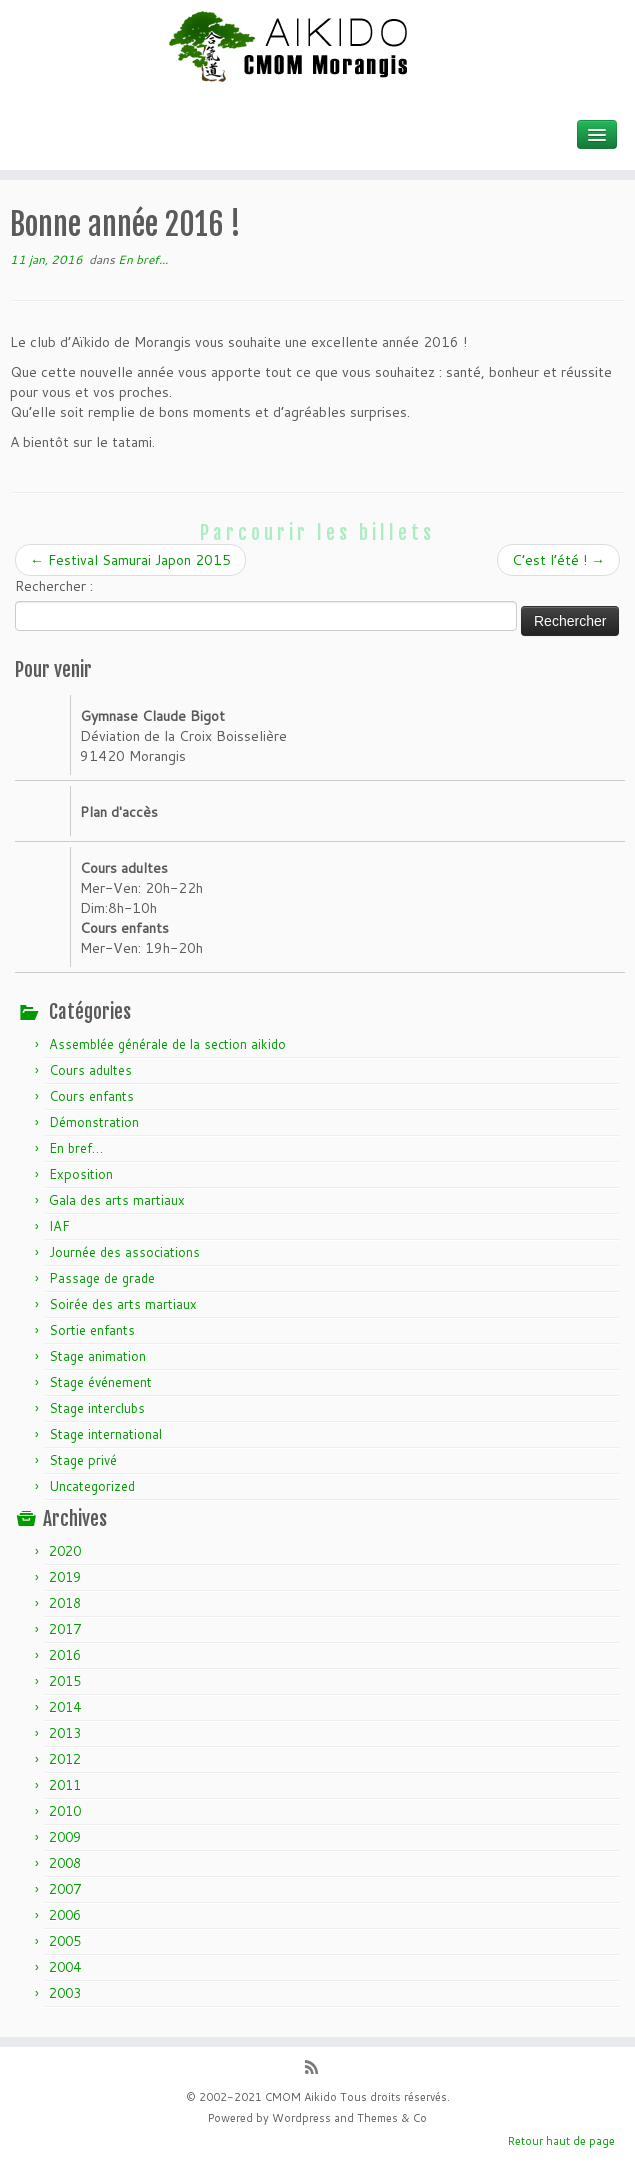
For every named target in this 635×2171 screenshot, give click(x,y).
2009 (65, 1837)
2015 (65, 1681)
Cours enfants (91, 1096)
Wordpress (301, 2118)
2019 (65, 1577)
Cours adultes (90, 1070)
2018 (65, 1603)
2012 (65, 1759)
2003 (65, 1993)
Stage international (105, 1434)
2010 (65, 1811)
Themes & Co (392, 2118)
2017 (65, 1629)
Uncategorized (92, 1486)
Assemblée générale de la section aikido (167, 1044)
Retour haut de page (561, 2141)
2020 (65, 1551)
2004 (65, 1967)
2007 (65, 1889)
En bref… (76, 1148)
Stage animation (97, 1356)
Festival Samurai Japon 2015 (130, 560)
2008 (65, 1863)
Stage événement (100, 1382)
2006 (65, 1915)
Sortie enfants (92, 1330)
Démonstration (94, 1122)
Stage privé (83, 1460)
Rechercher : (54, 586)
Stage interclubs (97, 1408)
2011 (65, 1785)
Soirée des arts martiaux (123, 1304)
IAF (59, 1226)
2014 (65, 1707)
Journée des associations (124, 1252)
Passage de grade (102, 1278)
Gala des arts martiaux (117, 1200)
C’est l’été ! (558, 560)
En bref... (143, 259)
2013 (65, 1733)
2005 (65, 1941)
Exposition (81, 1174)
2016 (65, 1655)
